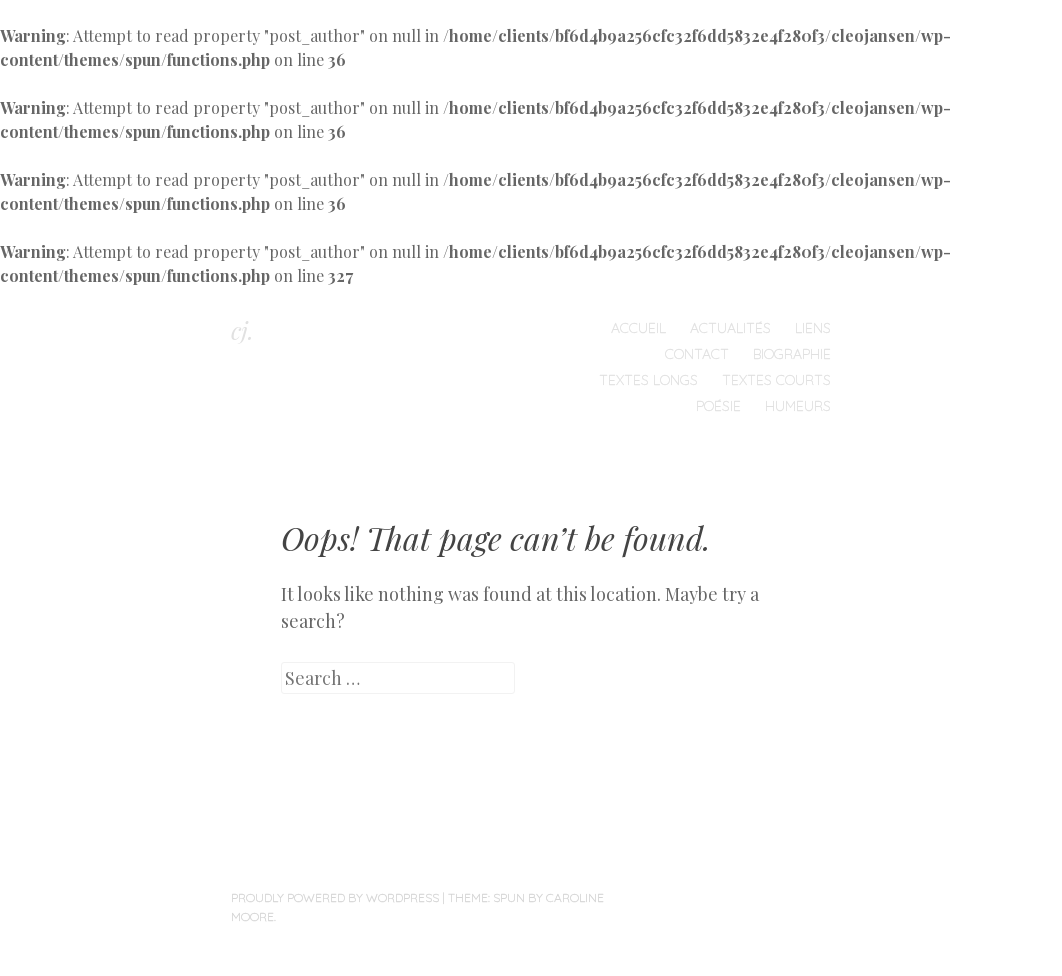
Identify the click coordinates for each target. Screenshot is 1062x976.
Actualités (730, 328)
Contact (697, 354)
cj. (242, 330)
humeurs (798, 406)
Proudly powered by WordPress (335, 897)
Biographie (792, 354)
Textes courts (776, 380)
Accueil (638, 328)
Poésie (718, 406)
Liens (813, 328)
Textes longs (648, 380)
